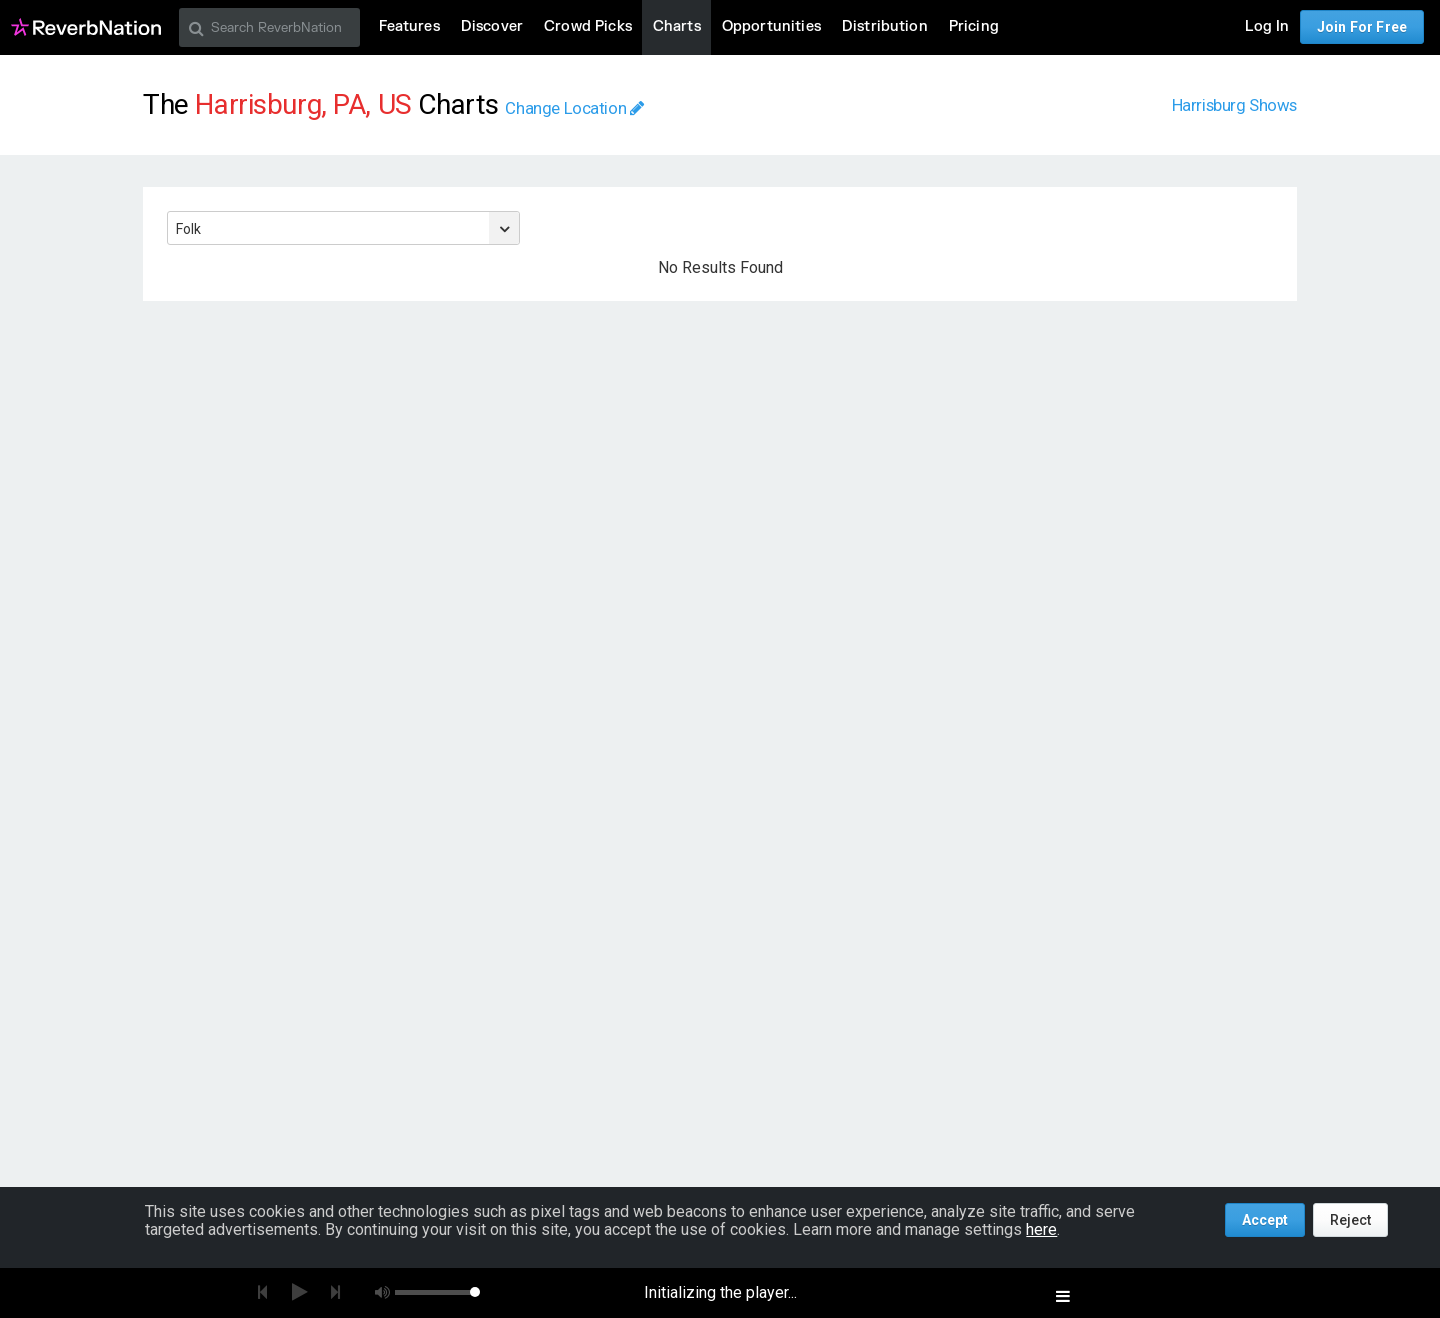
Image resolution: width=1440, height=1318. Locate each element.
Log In (1267, 26)
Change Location (574, 108)
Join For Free (1362, 27)
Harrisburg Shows (1234, 105)
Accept (1265, 1220)
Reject (1350, 1220)
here (1041, 1229)
